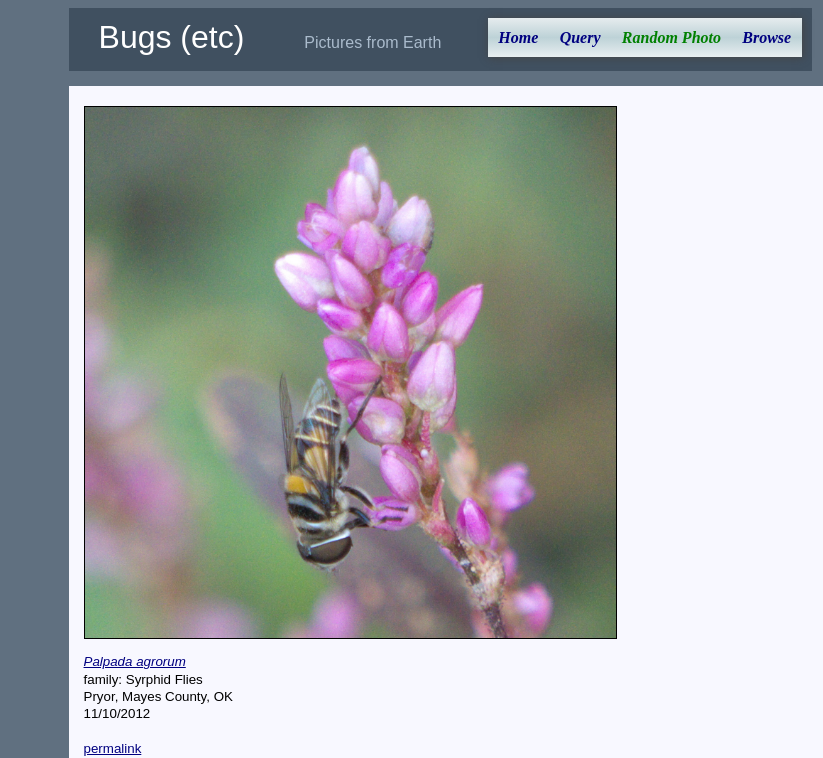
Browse (766, 37)
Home (518, 37)
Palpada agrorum (135, 661)
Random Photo (671, 37)
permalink (113, 748)
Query (580, 37)
